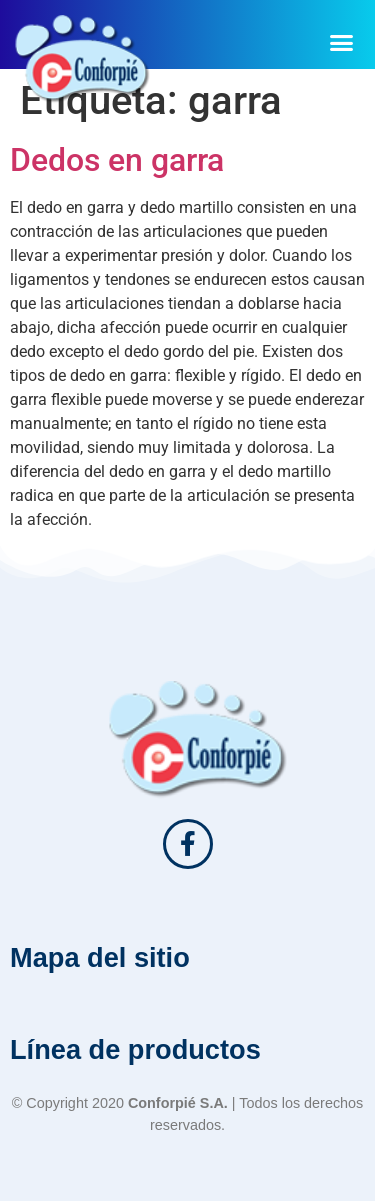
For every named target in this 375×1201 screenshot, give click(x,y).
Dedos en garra (117, 160)
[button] (342, 42)
